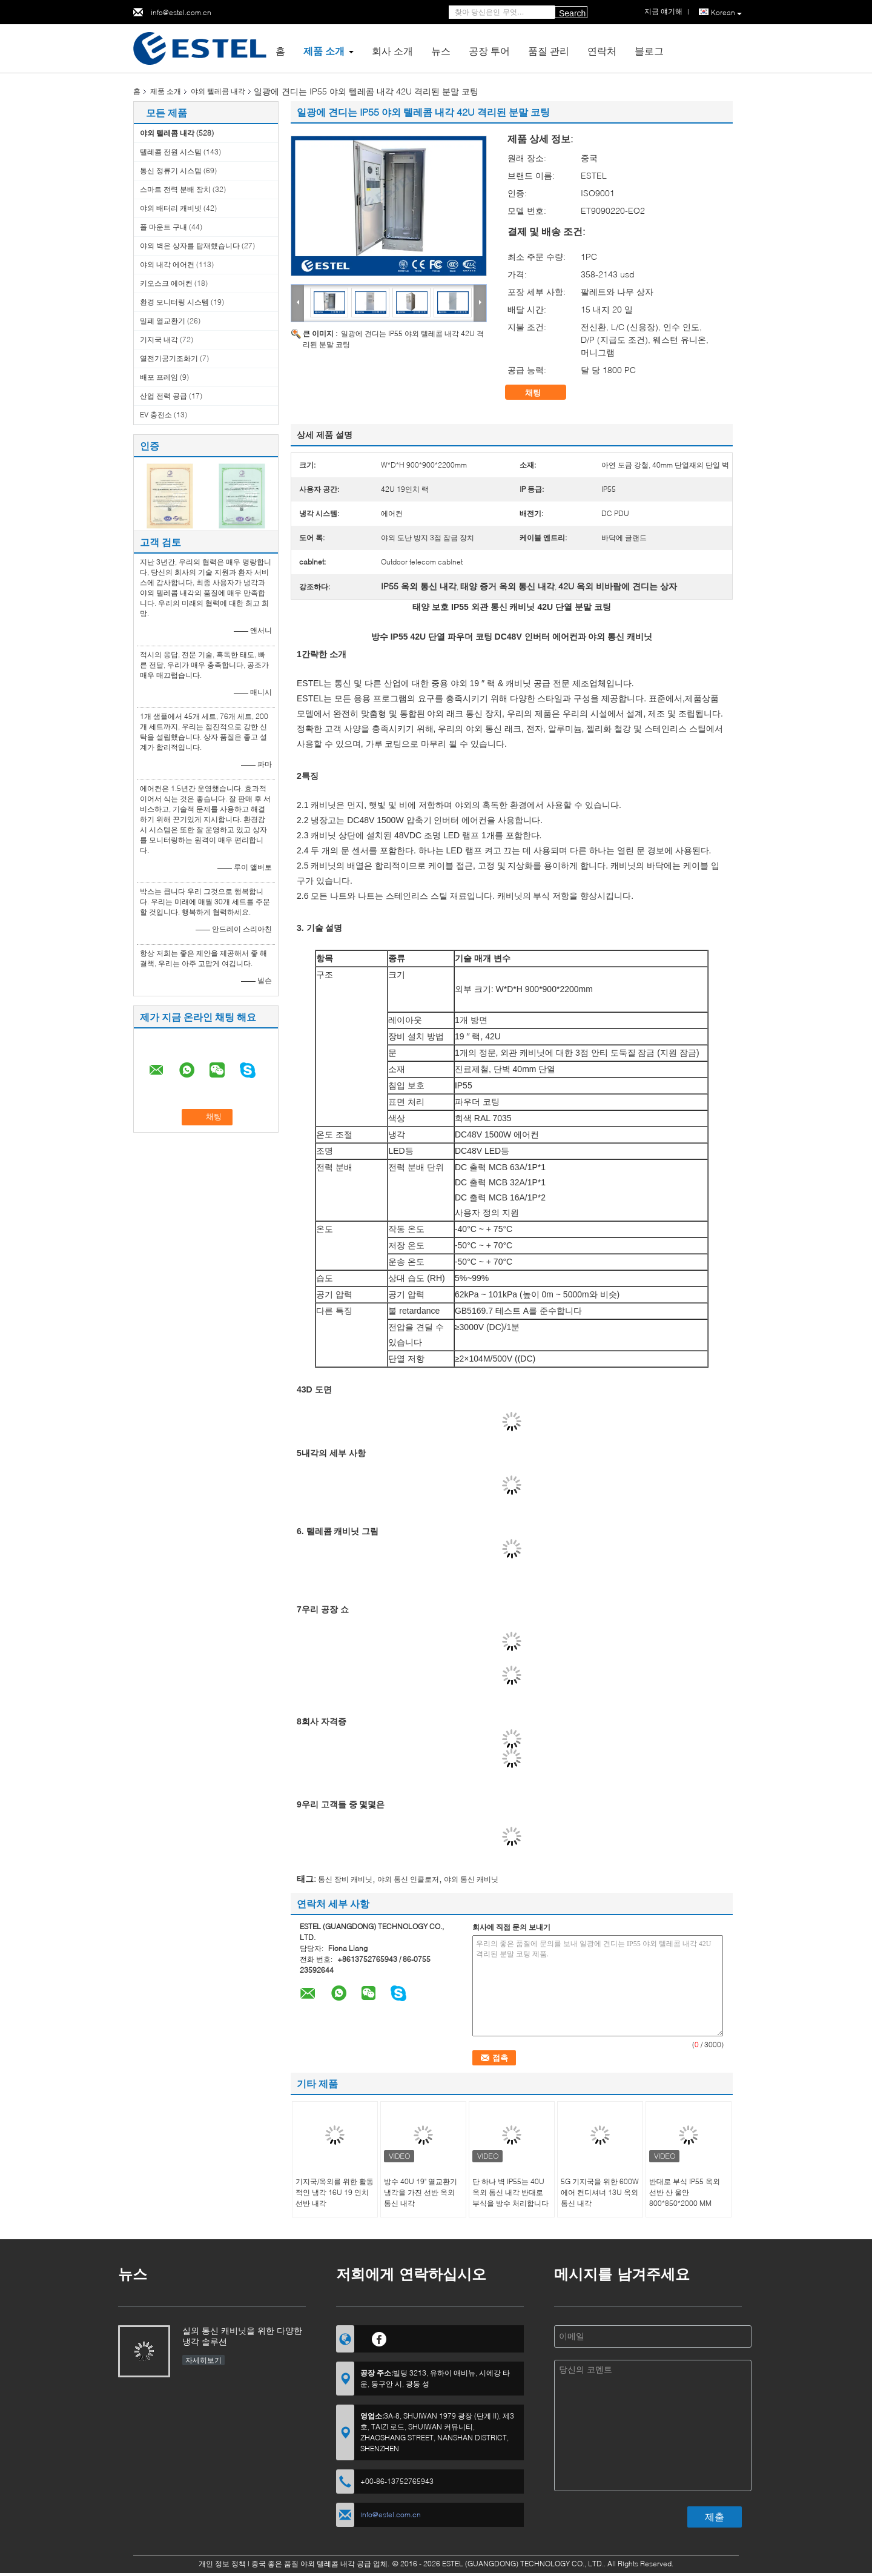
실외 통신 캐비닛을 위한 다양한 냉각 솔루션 (242, 2335)
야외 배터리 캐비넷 (171, 208)
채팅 (541, 392)
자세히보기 (203, 2360)
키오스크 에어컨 (166, 283)
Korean (726, 13)
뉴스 (441, 50)
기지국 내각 (159, 339)
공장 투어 (489, 50)
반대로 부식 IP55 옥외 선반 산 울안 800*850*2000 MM (684, 2192)
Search (572, 13)
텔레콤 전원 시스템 (171, 151)
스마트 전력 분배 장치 (175, 189)
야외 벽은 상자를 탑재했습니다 (190, 245)
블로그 (649, 50)
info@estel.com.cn (181, 12)
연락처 (601, 50)
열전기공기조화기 (169, 358)
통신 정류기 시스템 (171, 170)
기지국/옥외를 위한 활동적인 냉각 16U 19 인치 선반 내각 (335, 2192)
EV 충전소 (156, 414)
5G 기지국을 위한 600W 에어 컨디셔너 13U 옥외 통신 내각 (600, 2192)
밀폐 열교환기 (162, 320)
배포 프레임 (159, 377)
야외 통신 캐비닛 (471, 1879)
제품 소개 (324, 50)
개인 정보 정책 (222, 2563)
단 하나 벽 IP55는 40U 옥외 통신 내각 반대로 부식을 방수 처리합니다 (510, 2192)
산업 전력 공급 (163, 395)
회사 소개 (392, 50)
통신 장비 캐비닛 (345, 1879)
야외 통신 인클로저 (408, 1879)
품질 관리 (548, 50)
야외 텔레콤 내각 (218, 91)
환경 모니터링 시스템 (174, 301)
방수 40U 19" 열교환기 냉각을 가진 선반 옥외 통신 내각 (420, 2192)
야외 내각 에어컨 (167, 264)
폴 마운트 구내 (163, 226)
